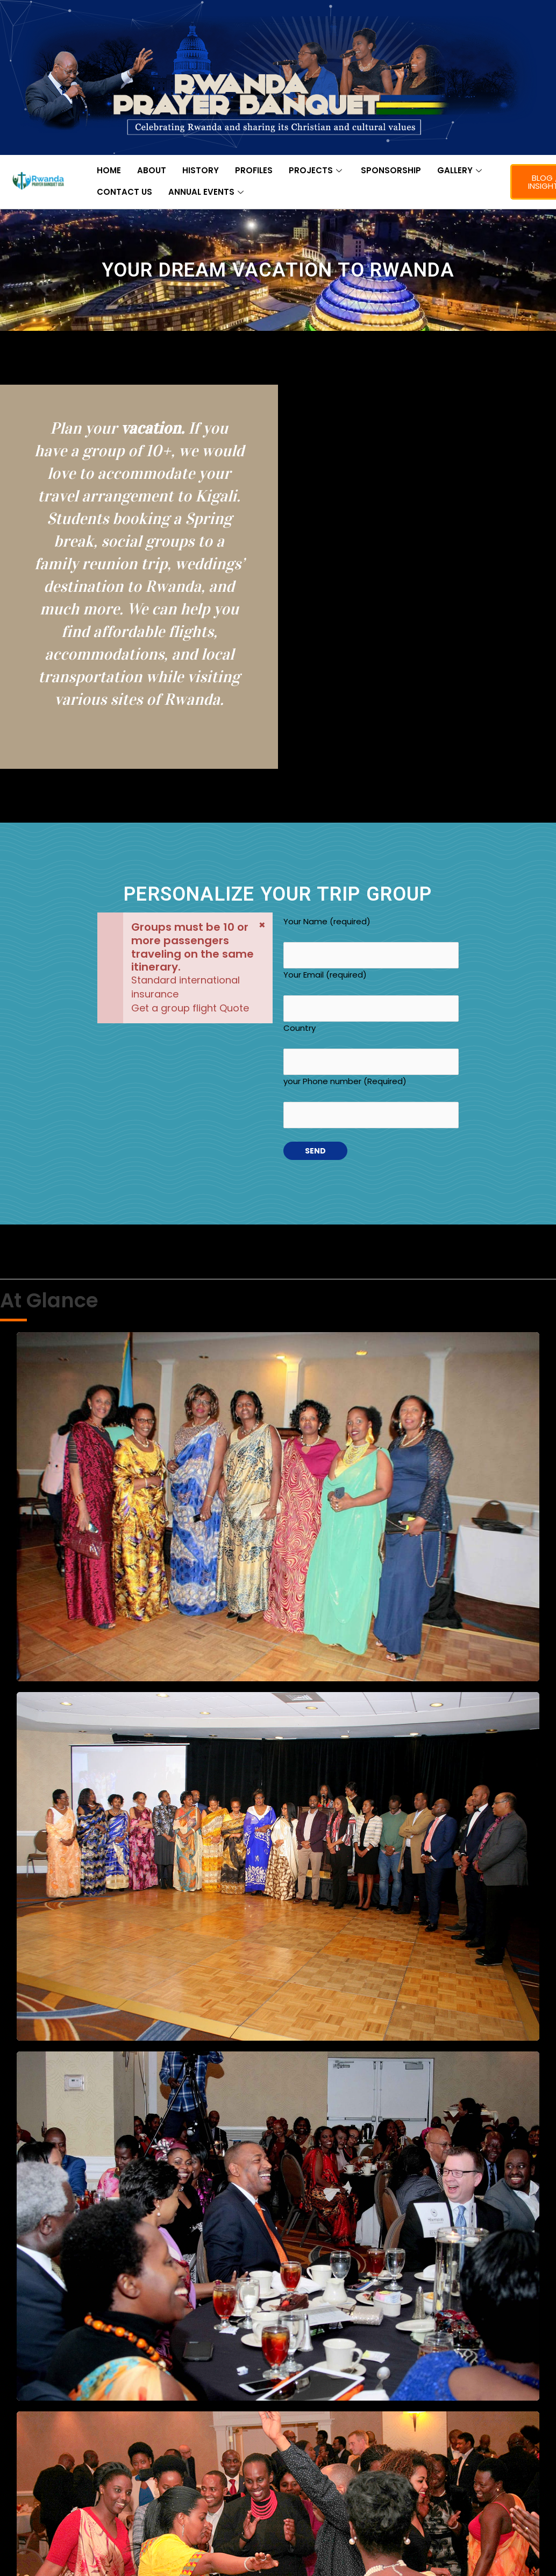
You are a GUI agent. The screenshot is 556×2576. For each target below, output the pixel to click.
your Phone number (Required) (371, 1101)
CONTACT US (124, 191)
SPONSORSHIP (391, 170)
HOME (109, 170)
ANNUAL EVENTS (207, 191)
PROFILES (254, 170)
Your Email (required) (371, 995)
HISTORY (200, 170)
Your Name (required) (371, 942)
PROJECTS (317, 170)
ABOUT (151, 170)
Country (371, 1048)
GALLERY (460, 170)
